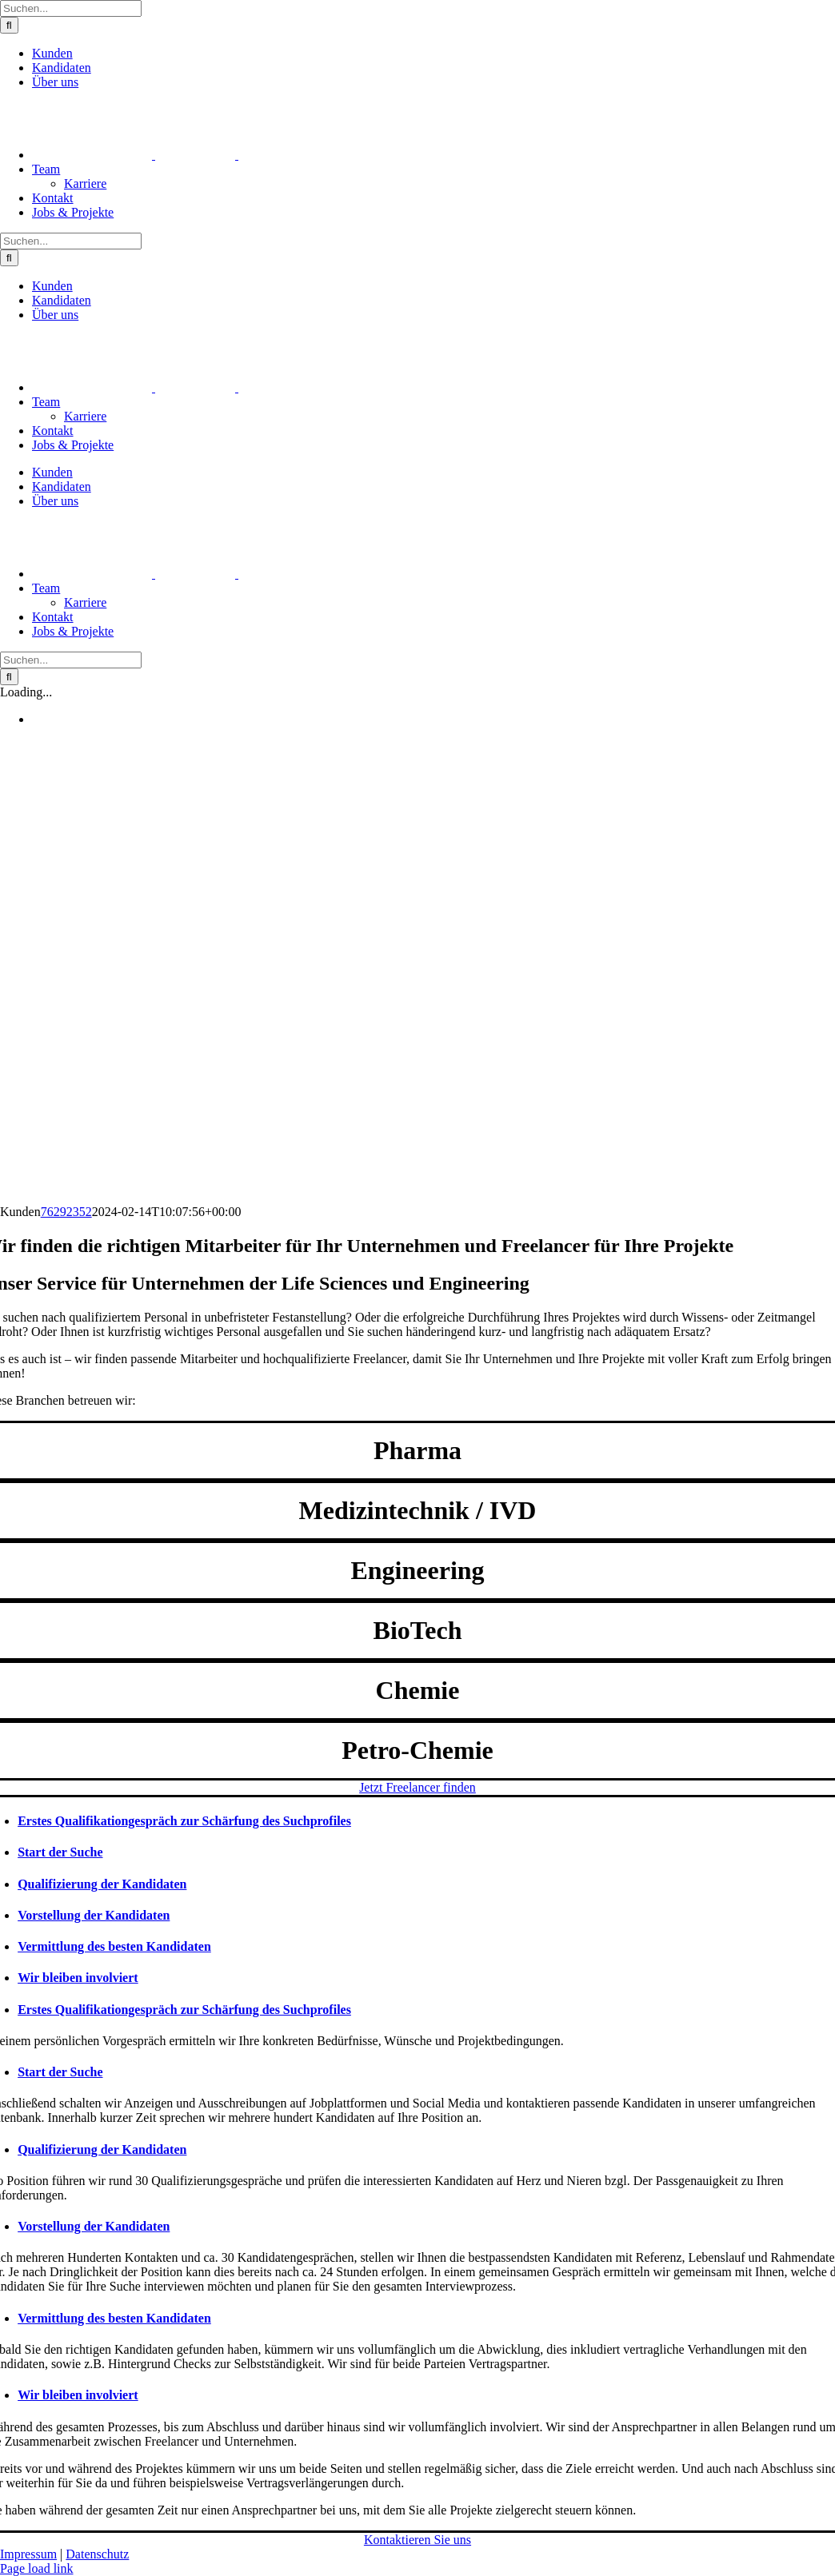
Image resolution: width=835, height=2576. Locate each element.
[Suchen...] (71, 8)
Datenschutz (97, 2554)
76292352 (66, 1211)
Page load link (37, 2568)
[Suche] (9, 25)
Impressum (28, 2554)
